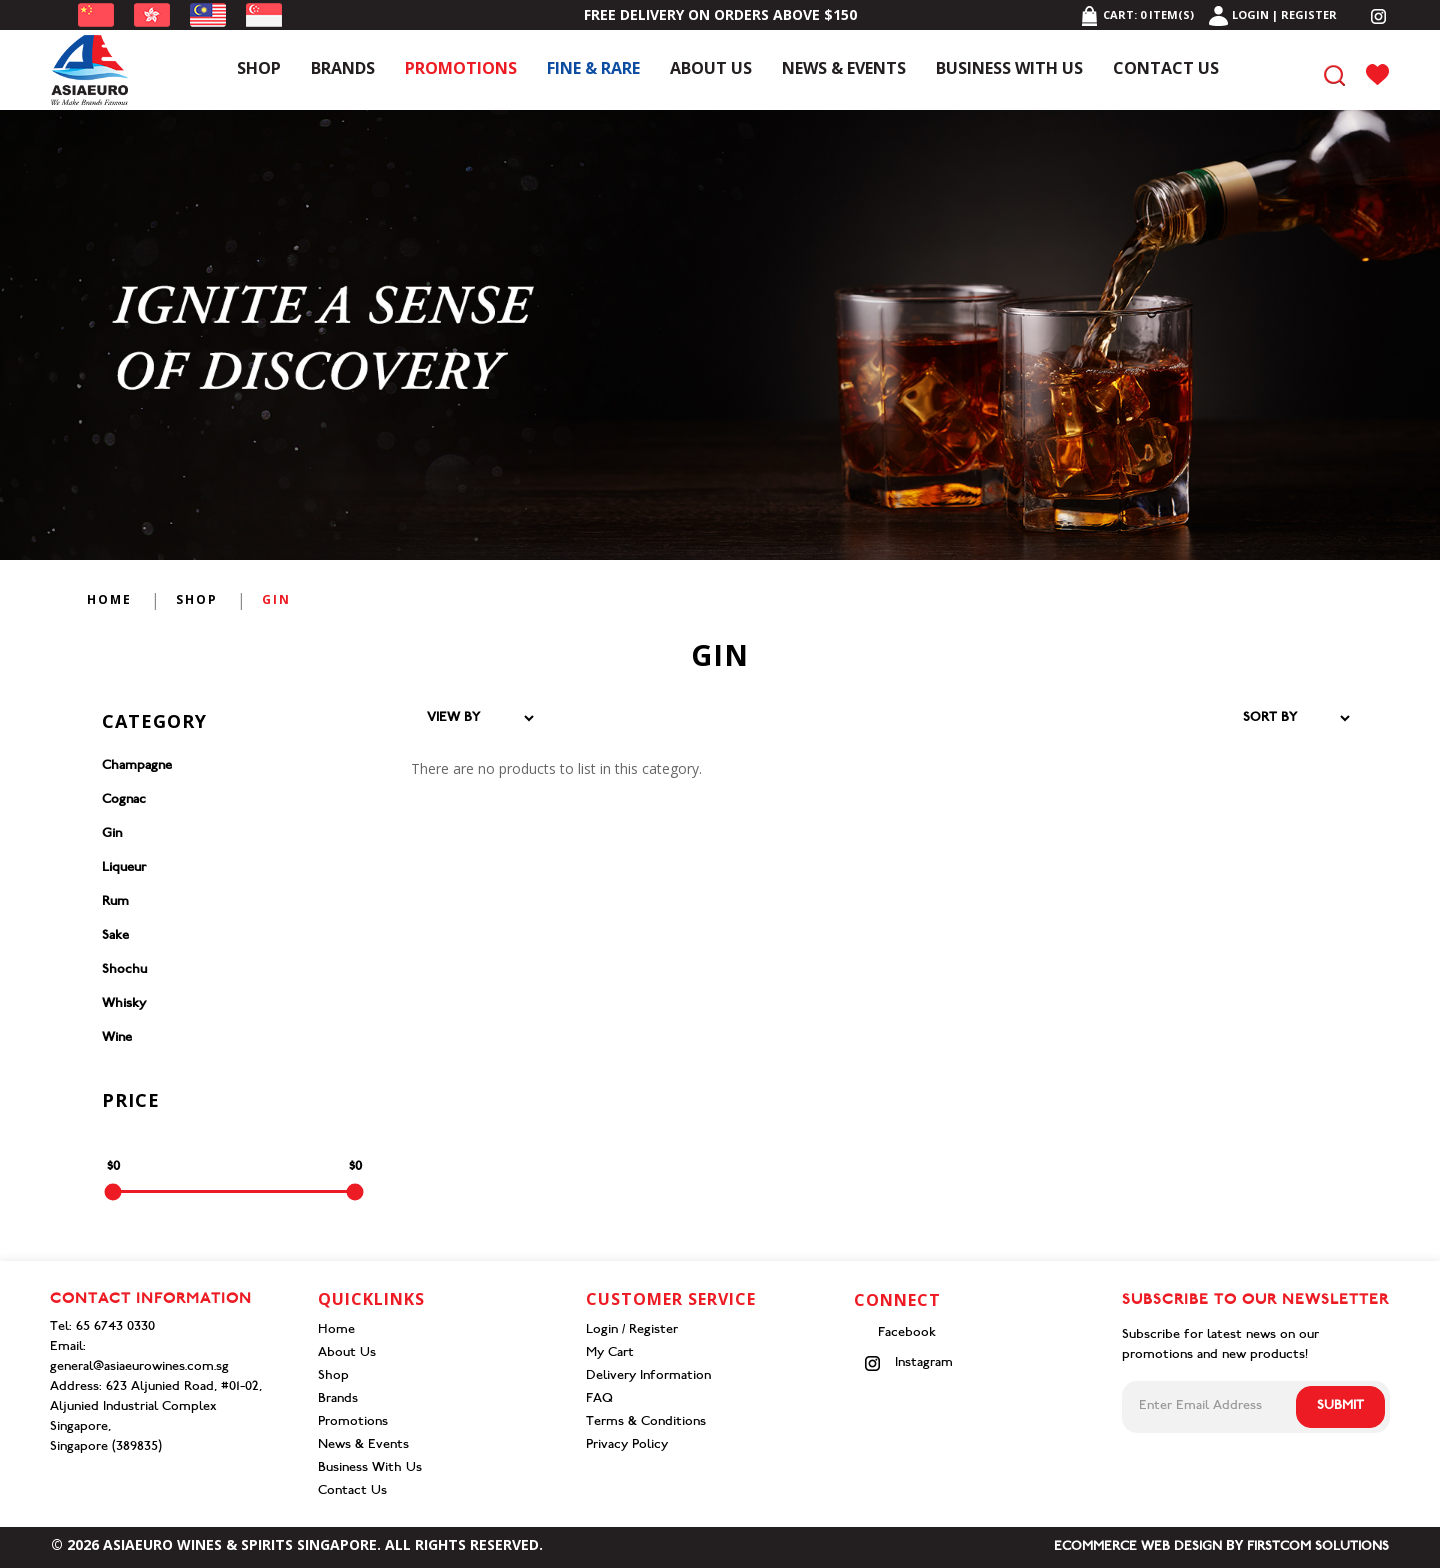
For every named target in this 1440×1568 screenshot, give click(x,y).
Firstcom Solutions (1318, 1547)
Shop (197, 599)
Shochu (124, 970)
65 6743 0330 (115, 1327)
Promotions (353, 1422)
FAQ (599, 1399)
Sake (115, 936)
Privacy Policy (627, 1445)
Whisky (124, 1004)
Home (109, 599)
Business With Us (370, 1468)
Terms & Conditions (646, 1422)
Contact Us (352, 1491)
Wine (117, 1038)
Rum (115, 902)
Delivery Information (648, 1376)
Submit (1340, 1406)
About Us (347, 1353)
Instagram (908, 1363)
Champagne (137, 766)
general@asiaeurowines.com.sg (139, 1367)
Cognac (124, 800)
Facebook (905, 1333)
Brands (338, 1399)
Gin (276, 599)
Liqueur (124, 868)
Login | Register (1273, 14)
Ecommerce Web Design (1138, 1547)
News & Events (363, 1445)
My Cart (610, 1353)
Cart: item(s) (1137, 14)
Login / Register (632, 1330)
